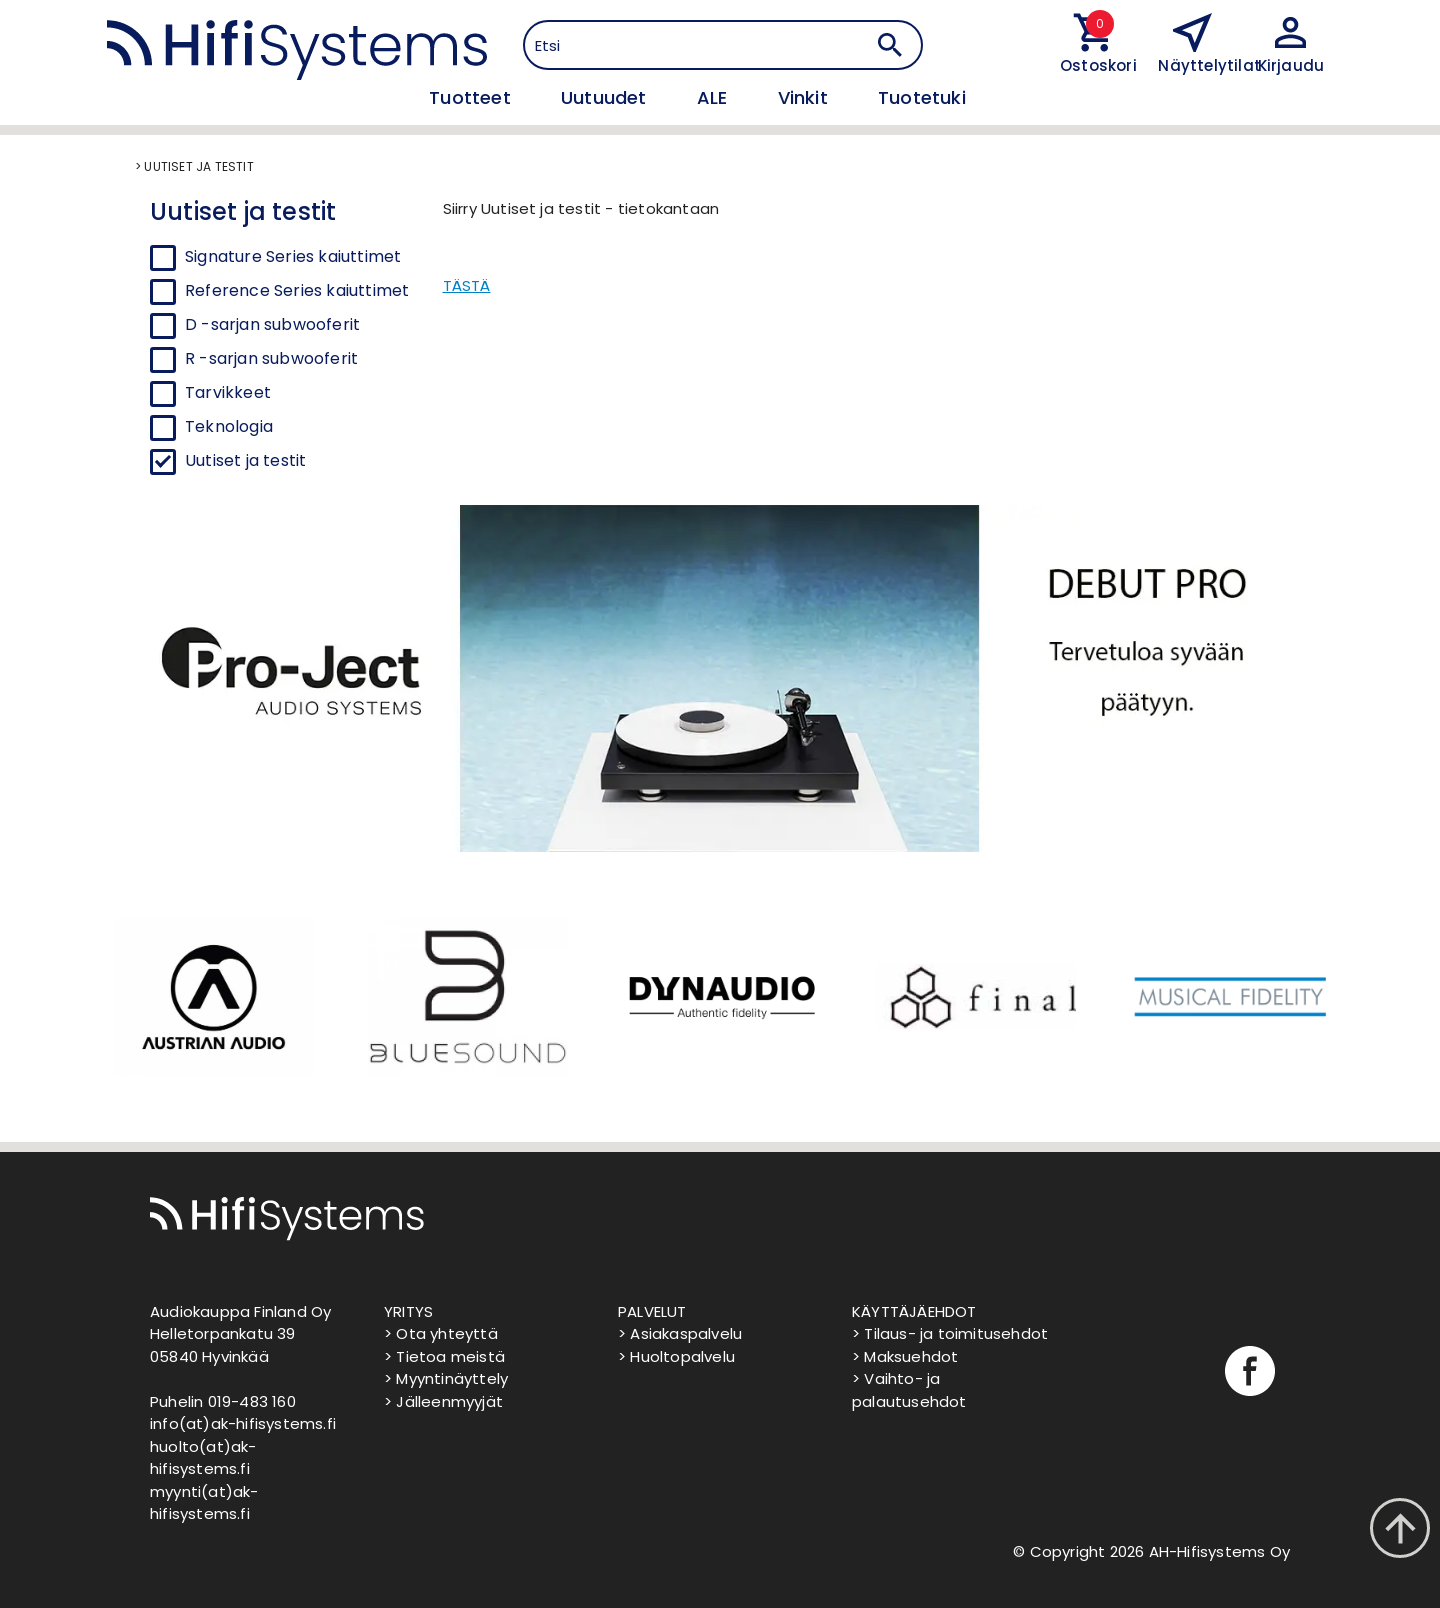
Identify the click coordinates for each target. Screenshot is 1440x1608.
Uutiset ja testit (245, 460)
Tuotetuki (922, 97)
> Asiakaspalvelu (680, 1333)
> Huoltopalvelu (676, 1356)
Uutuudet (606, 97)
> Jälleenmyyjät (443, 1401)
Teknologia (229, 426)
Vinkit (805, 97)
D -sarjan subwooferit (272, 324)
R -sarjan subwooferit (271, 358)
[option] (212, 997)
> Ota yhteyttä (441, 1333)
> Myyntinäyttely (446, 1378)
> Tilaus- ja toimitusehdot (950, 1333)
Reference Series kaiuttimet (297, 290)
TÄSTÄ (467, 285)
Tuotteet (472, 97)
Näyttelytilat (1209, 65)
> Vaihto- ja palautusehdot (909, 1390)
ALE (715, 97)
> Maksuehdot (905, 1356)
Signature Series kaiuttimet (293, 256)
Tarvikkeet (228, 392)
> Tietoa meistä (444, 1356)
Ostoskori (1094, 65)
